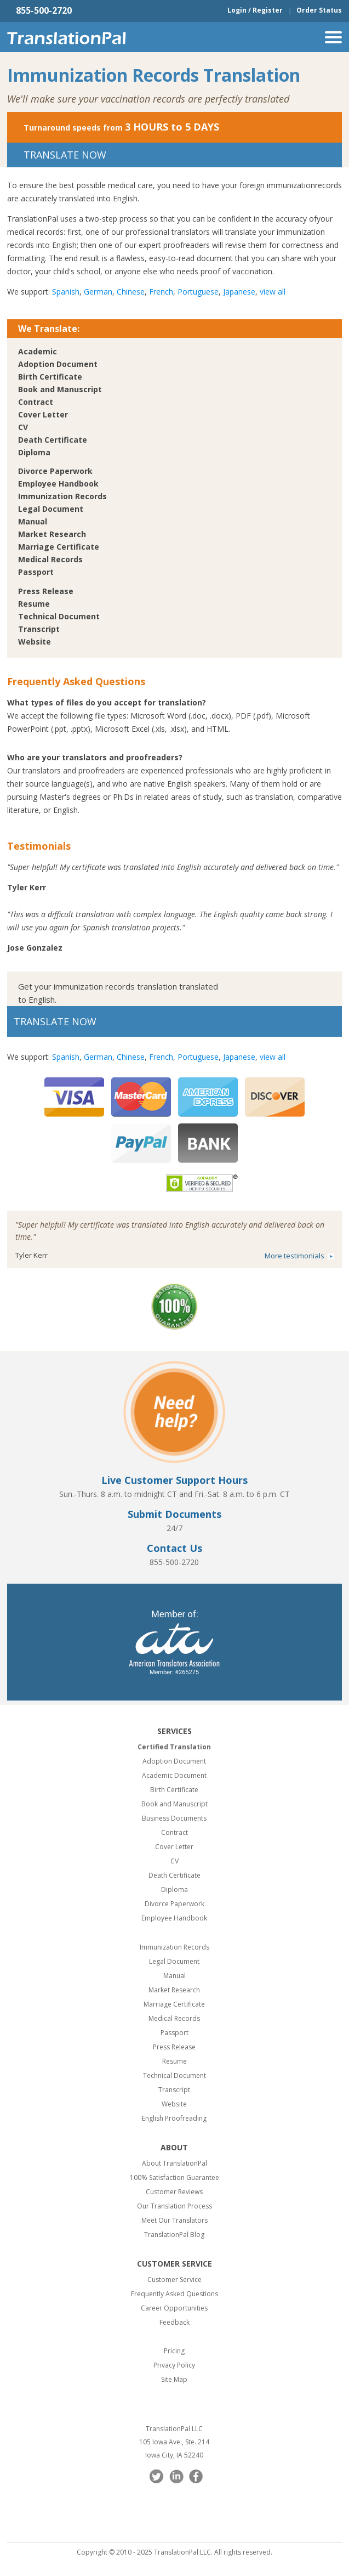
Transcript (39, 629)
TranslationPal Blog (174, 2234)
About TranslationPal (174, 2163)
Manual (32, 521)
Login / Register (255, 10)
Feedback (174, 2322)
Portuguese (198, 291)
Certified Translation (174, 1747)
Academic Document (174, 1775)
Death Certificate (52, 439)
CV (23, 427)
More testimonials (294, 1256)
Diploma (34, 452)
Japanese (239, 291)
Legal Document (50, 509)
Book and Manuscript (60, 389)
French (161, 291)
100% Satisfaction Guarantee (174, 2177)
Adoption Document (58, 364)
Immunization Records (62, 496)
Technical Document (59, 616)
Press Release (45, 591)
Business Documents (174, 1818)
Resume (34, 603)
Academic (37, 351)
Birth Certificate (50, 376)
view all (272, 291)
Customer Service (174, 2279)
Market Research (52, 534)
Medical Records (50, 559)
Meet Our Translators (174, 2220)
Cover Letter (43, 414)
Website (34, 641)
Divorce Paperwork (55, 471)
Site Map (174, 2379)
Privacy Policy (174, 2365)
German (98, 291)
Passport (36, 572)
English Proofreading (174, 2118)
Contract (35, 402)
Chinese (131, 291)
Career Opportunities (174, 2308)
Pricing (174, 2350)
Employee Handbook (58, 483)
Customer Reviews (174, 2191)
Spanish (65, 291)
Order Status (319, 10)
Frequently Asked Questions (174, 2293)
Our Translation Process (174, 2206)
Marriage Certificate (58, 546)
